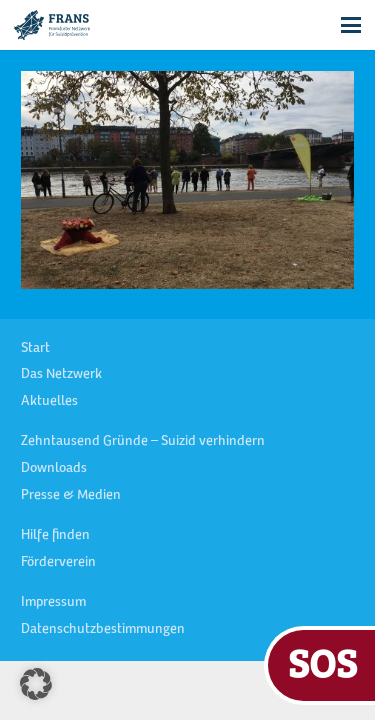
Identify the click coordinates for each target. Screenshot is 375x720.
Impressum (53, 603)
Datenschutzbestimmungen (103, 630)
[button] (351, 25)
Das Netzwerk (61, 375)
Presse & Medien (71, 496)
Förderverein (58, 563)
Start (35, 349)
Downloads (54, 469)
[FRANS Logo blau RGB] (52, 25)
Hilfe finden (55, 536)
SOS (322, 662)
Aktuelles (49, 402)
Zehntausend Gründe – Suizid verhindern (143, 442)
